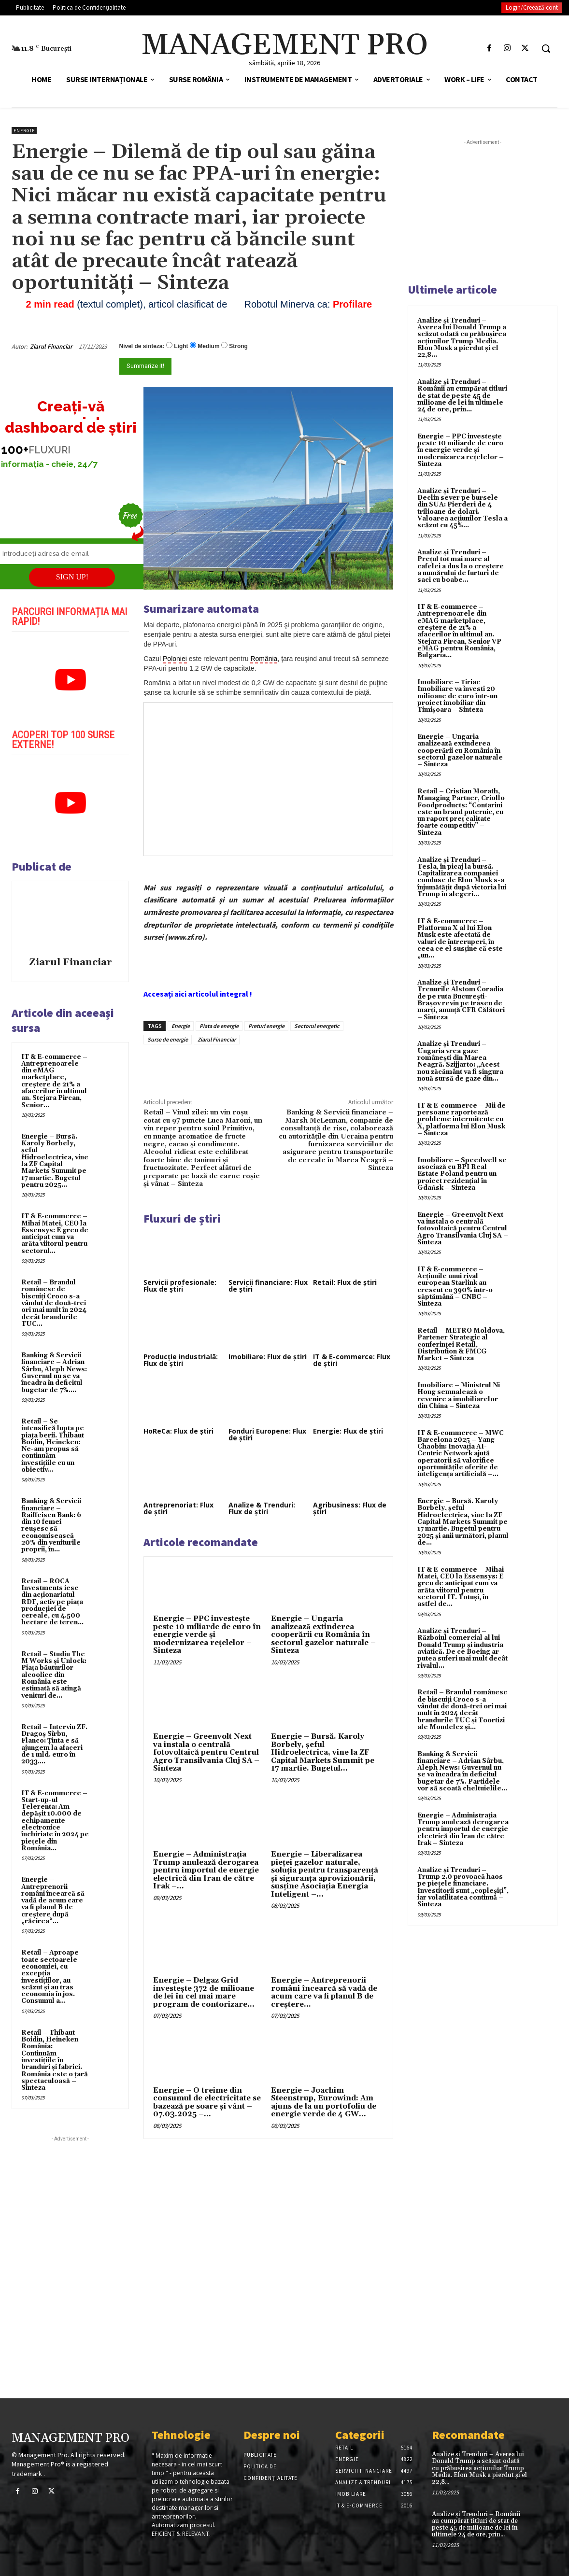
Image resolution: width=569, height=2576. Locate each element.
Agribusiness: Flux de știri (349, 1508)
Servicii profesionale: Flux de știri (179, 1286)
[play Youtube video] (70, 680)
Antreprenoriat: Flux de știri (178, 1508)
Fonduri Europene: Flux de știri (267, 1434)
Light (181, 346)
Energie (24, 130)
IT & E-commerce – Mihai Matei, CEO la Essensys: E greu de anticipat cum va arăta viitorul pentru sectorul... (54, 1233)
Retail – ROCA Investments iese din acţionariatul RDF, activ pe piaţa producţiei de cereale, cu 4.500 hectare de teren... (52, 1602)
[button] (545, 48)
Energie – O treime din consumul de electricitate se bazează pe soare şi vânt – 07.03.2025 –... (207, 2102)
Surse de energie (167, 1039)
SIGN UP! (72, 577)
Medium (208, 346)
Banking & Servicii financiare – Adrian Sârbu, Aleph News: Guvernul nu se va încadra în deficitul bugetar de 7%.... (54, 1372)
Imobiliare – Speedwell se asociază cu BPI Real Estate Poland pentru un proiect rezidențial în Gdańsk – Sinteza (462, 1174)
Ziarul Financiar (51, 346)
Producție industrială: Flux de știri (180, 1360)
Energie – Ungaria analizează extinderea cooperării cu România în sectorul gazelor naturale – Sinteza (323, 1634)
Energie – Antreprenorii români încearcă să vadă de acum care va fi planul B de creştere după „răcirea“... (53, 1900)
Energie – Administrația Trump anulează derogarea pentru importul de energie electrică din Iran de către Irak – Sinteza (463, 1829)
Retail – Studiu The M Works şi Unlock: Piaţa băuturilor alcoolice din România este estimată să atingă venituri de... (53, 1675)
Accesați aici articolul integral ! (197, 994)
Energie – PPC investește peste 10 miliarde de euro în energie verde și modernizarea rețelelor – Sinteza (207, 1634)
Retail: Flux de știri (345, 1282)
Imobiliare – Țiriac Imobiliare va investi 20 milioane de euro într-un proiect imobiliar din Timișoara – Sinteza (457, 696)
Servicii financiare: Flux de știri (268, 1286)
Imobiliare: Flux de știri (267, 1356)
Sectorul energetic (317, 1025)
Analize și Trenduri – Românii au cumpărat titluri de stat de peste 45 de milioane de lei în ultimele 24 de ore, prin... (462, 395)
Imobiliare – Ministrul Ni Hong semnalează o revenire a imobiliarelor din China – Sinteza (458, 1395)
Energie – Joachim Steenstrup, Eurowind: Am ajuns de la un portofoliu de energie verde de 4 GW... (323, 2102)
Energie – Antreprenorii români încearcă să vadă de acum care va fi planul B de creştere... (324, 1992)
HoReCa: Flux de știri (178, 1431)
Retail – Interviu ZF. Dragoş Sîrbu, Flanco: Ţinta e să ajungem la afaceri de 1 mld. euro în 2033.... (54, 1744)
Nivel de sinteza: (142, 346)
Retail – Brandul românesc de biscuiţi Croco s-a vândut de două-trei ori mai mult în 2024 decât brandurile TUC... (53, 1303)
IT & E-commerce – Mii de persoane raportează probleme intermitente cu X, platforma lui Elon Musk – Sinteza (461, 1119)
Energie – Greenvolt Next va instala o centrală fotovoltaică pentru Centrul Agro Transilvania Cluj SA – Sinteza (206, 1752)
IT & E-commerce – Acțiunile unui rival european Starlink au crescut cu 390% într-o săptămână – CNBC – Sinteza (455, 1287)
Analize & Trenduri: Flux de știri (261, 1508)
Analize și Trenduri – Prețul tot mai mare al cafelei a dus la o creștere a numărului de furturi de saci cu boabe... (460, 566)
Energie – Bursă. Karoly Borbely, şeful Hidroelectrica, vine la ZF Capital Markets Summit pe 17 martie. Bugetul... (322, 1752)
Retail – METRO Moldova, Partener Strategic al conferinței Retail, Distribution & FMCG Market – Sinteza (461, 1344)
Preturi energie (266, 1025)
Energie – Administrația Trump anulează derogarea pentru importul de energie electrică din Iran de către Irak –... (206, 1870)
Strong (238, 346)
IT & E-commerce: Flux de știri (351, 1360)
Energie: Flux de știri (348, 1431)
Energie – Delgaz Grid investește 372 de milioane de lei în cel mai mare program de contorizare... (204, 1992)
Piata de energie (219, 1025)
